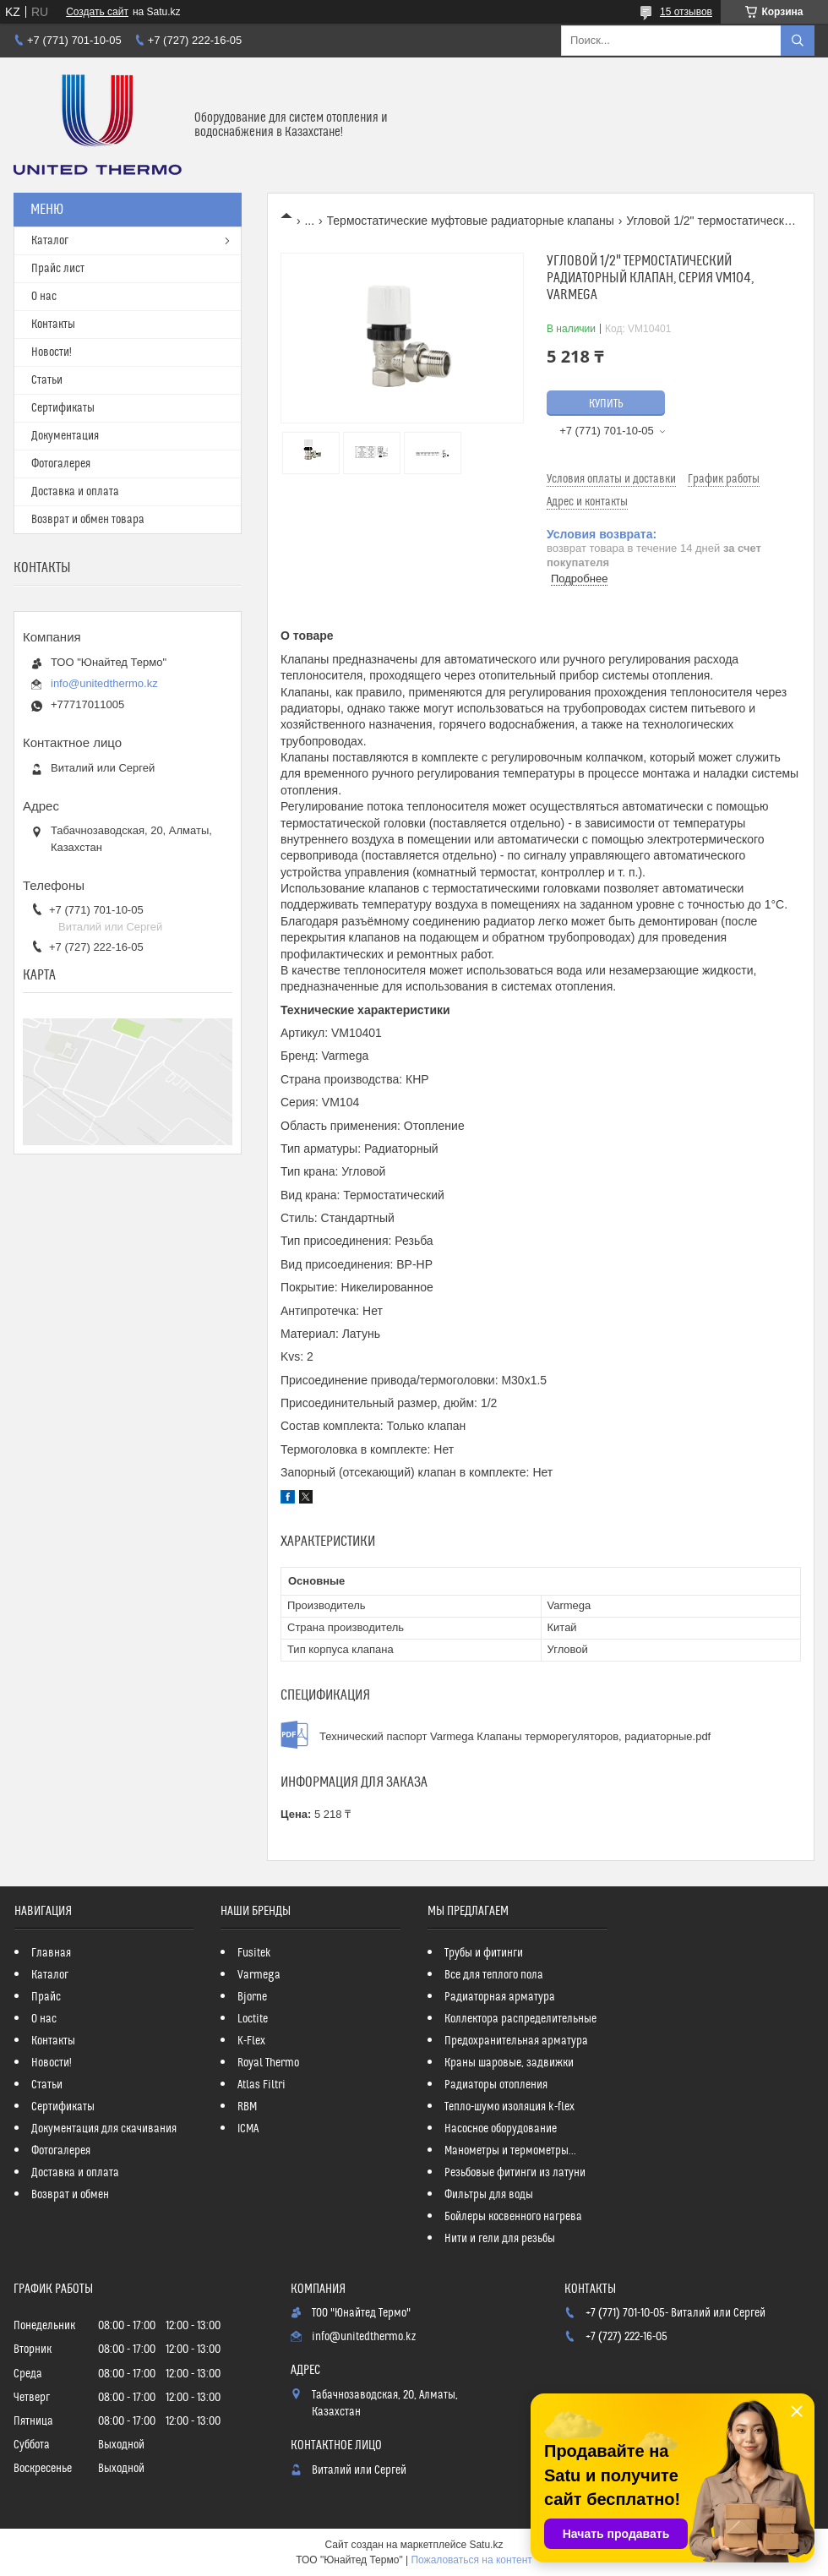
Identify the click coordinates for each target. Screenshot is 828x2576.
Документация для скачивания (104, 2129)
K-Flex (251, 2041)
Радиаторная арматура (499, 1997)
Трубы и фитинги (483, 1953)
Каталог (49, 241)
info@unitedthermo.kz (104, 683)
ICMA (248, 2129)
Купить (606, 404)
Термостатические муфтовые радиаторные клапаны (470, 220)
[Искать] (797, 40)
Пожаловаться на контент (471, 2560)
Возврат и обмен (70, 2195)
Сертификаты (63, 408)
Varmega (259, 1975)
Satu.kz (486, 2545)
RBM (247, 2107)
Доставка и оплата (75, 492)
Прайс (46, 1997)
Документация (65, 436)
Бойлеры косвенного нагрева (513, 2217)
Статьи (47, 380)
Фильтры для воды (488, 2195)
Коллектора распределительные (520, 2019)
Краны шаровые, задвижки (509, 2063)
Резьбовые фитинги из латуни (515, 2173)
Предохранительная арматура (516, 2041)
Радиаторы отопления (495, 2085)
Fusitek (254, 1953)
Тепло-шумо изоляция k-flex (509, 2107)
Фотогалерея (60, 464)
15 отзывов (686, 12)
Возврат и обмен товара (87, 520)
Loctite (252, 2019)
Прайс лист (57, 269)
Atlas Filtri (261, 2085)
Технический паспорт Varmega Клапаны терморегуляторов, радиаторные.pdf (515, 1736)
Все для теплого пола (493, 1975)
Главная (51, 1953)
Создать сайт (97, 12)
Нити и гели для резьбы (499, 2239)
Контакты (53, 324)
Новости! (51, 352)
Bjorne (252, 1997)
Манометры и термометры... (510, 2151)
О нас (44, 296)
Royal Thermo (268, 2063)
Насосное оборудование (500, 2129)
